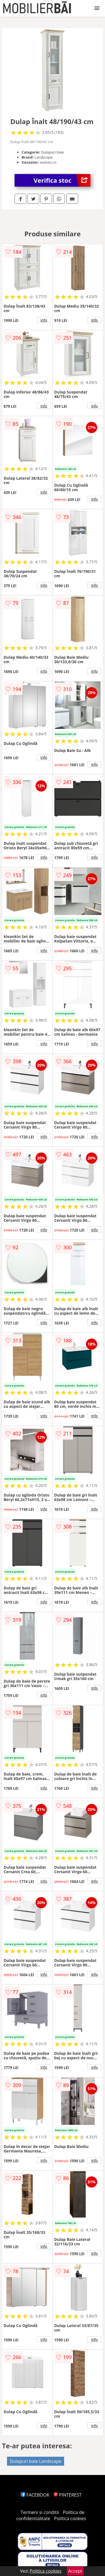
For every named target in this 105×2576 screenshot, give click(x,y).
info (44, 319)
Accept (75, 2571)
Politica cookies (70, 2518)
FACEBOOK (35, 2495)
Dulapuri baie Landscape (35, 2461)
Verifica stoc (62, 180)
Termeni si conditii (40, 2512)
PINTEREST (67, 2495)
